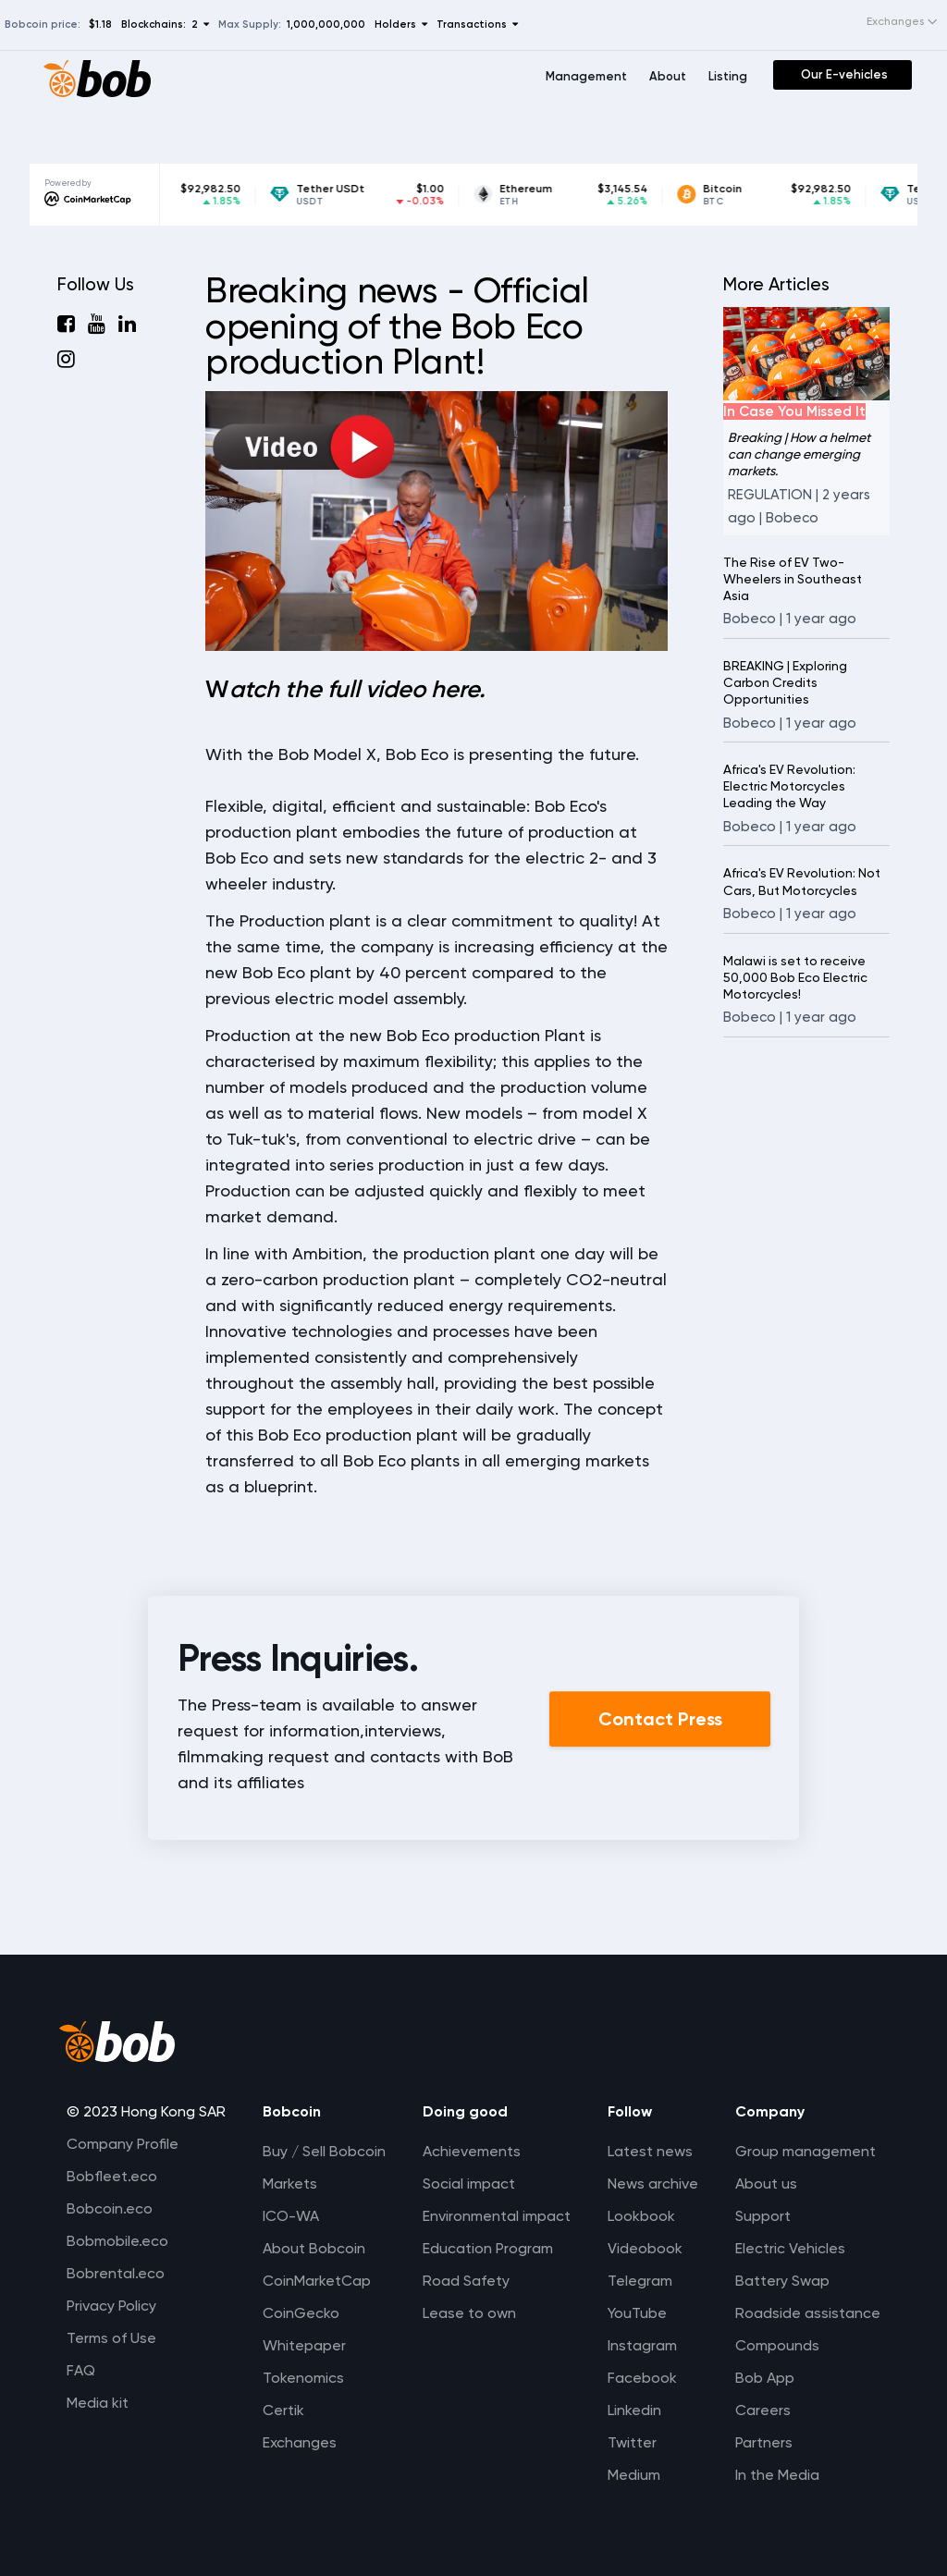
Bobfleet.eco (112, 2176)
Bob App (764, 2377)
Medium (634, 2475)
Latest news (650, 2151)
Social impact (469, 2183)
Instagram (642, 2345)
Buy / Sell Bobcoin (324, 2151)
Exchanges (300, 2442)
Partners (764, 2442)
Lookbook (641, 2216)
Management (586, 76)
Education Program (488, 2248)
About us (766, 2183)
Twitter (632, 2442)
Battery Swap (782, 2280)
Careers (763, 2410)
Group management (805, 2151)
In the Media (777, 2475)
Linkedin (634, 2410)
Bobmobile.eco (117, 2241)
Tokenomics (303, 2377)
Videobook (645, 2248)
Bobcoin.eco (110, 2208)
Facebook (642, 2377)
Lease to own (469, 2313)
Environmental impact (497, 2216)
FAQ (81, 2370)
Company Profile (122, 2144)
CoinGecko (301, 2313)
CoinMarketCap (317, 2280)
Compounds (777, 2345)
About (667, 76)
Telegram (640, 2280)
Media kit (98, 2402)
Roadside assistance (807, 2313)
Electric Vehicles (790, 2248)
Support (763, 2216)
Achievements (472, 2151)
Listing (727, 76)
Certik (283, 2410)
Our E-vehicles (844, 74)
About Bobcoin (314, 2248)
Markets (290, 2183)
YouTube (637, 2313)
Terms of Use (111, 2338)
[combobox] (883, 22)
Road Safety (466, 2280)
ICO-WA (291, 2216)
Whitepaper (304, 2345)
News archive (653, 2183)
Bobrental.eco (116, 2273)
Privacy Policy (111, 2305)
